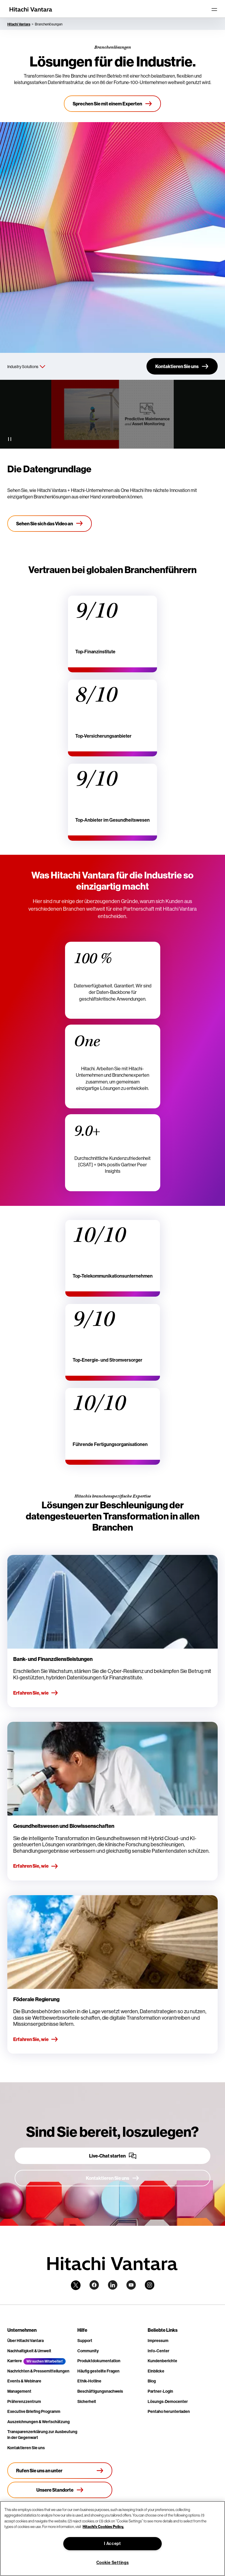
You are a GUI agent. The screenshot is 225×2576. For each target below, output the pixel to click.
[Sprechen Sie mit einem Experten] (112, 103)
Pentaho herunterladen (169, 2411)
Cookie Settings (112, 2562)
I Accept (112, 2543)
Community (88, 2350)
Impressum (158, 2340)
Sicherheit (86, 2401)
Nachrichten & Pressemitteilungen (38, 2371)
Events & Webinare (24, 2381)
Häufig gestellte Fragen (98, 2371)
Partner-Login (160, 2391)
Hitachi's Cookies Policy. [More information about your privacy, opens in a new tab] (103, 2526)
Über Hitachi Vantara (25, 2340)
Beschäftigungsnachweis (100, 2391)
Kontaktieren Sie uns (26, 2447)
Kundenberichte (162, 2360)
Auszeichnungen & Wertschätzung (38, 2421)
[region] (112, 2538)
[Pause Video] (9, 439)
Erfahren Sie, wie (35, 1693)
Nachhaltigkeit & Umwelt (29, 2350)
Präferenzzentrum (24, 2401)
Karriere (14, 2360)
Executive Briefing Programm (33, 2411)
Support (84, 2340)
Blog (152, 2381)
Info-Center (158, 2350)
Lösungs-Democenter (168, 2401)
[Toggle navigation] (214, 9)
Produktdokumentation (98, 2360)
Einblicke (156, 2371)
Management (19, 2391)
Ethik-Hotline (89, 2381)
